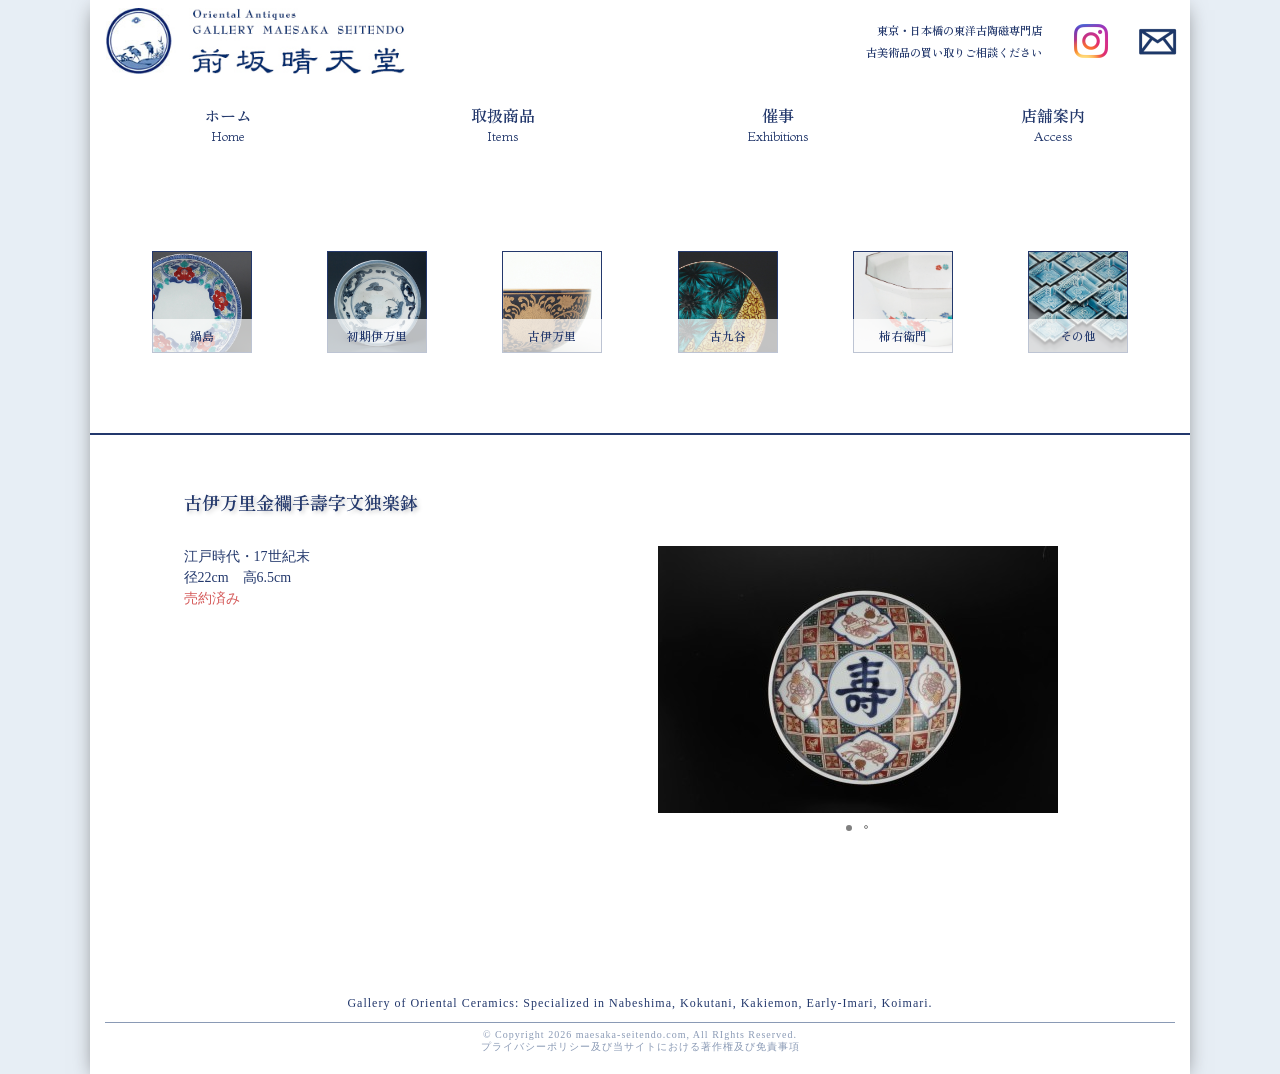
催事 (777, 123)
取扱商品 (503, 123)
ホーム (228, 123)
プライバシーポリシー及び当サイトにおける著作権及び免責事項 (640, 1046)
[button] (1040, 564)
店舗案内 (1053, 123)
